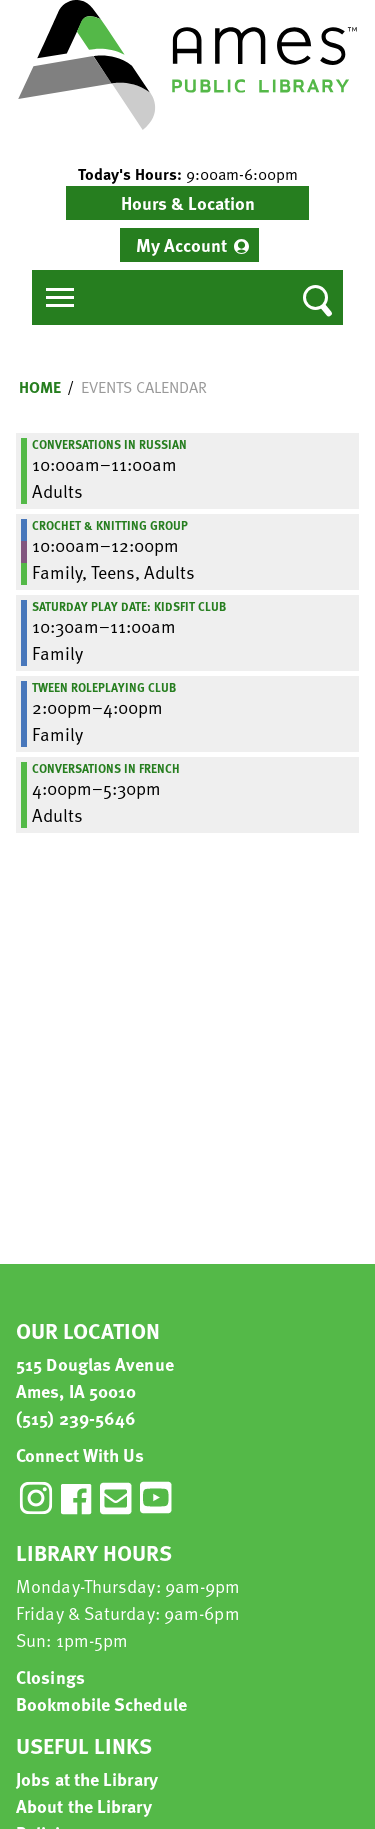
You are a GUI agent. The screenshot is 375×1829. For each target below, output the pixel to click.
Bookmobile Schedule (101, 1703)
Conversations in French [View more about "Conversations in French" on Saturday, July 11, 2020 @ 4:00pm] (106, 768)
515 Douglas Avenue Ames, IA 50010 (95, 1377)
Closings (50, 1676)
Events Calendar (144, 387)
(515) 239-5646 (76, 1417)
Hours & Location (188, 202)
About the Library (84, 1805)
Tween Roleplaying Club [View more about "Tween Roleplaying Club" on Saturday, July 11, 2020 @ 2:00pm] (104, 687)
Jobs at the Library (87, 1778)
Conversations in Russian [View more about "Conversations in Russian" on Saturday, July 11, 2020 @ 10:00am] (109, 444)
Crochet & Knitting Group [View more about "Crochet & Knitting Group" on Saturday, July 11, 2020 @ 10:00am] (110, 525)
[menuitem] (189, 245)
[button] (187, 174)
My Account (181, 244)
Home (40, 387)
